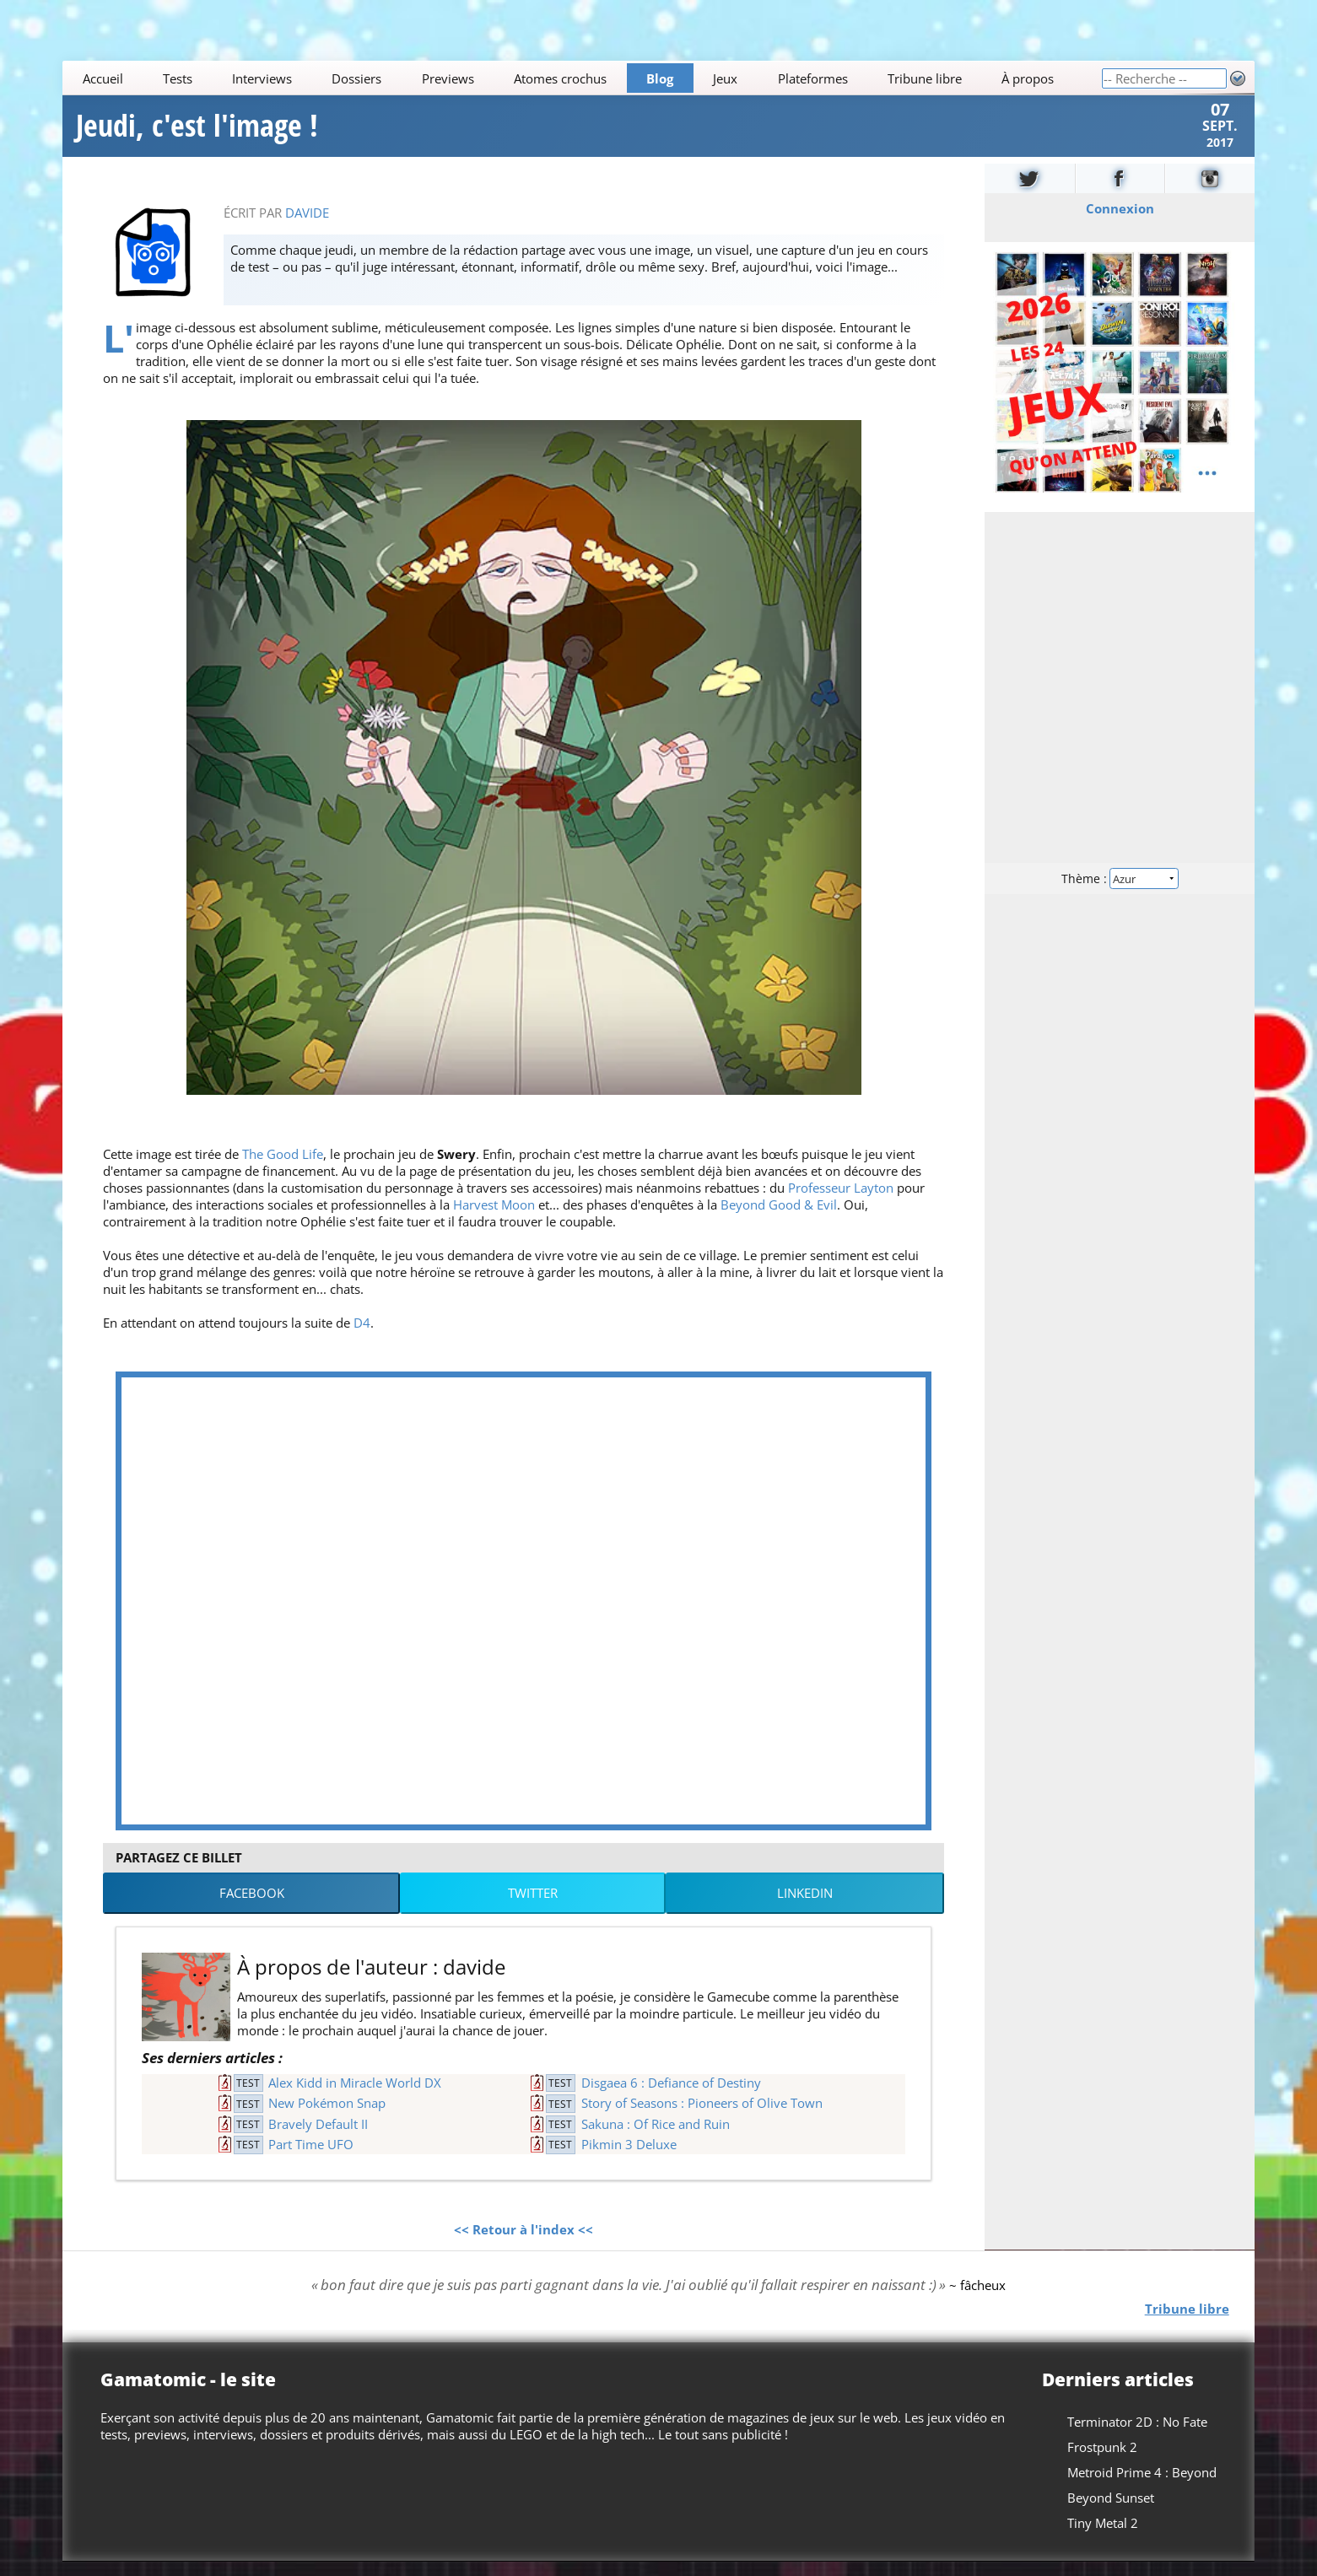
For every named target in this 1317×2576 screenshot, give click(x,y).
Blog (659, 78)
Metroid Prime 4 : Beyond (1142, 2486)
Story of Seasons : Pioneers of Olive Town (702, 2117)
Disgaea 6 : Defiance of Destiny (671, 2096)
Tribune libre (925, 78)
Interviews (262, 78)
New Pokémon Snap (327, 2117)
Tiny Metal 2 (1102, 2537)
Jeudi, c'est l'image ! (197, 133)
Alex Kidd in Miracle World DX (354, 2096)
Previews (448, 78)
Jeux (726, 78)
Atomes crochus (560, 78)
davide (307, 226)
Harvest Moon (494, 1218)
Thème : (1119, 892)
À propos (1027, 78)
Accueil (103, 78)
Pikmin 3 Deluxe (629, 2158)
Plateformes (813, 78)
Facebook (251, 1907)
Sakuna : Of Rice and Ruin (655, 2138)
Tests (177, 78)
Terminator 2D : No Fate (1137, 2436)
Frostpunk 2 (1102, 2461)
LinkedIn (805, 1907)
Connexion (1119, 222)
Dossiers (357, 78)
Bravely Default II (318, 2138)
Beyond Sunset (1110, 2511)
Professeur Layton (840, 1202)
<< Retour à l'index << (523, 2243)
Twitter (533, 1907)
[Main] (581, 78)
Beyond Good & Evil (779, 1218)
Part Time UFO (311, 2158)
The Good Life (282, 1168)
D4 (362, 1336)
